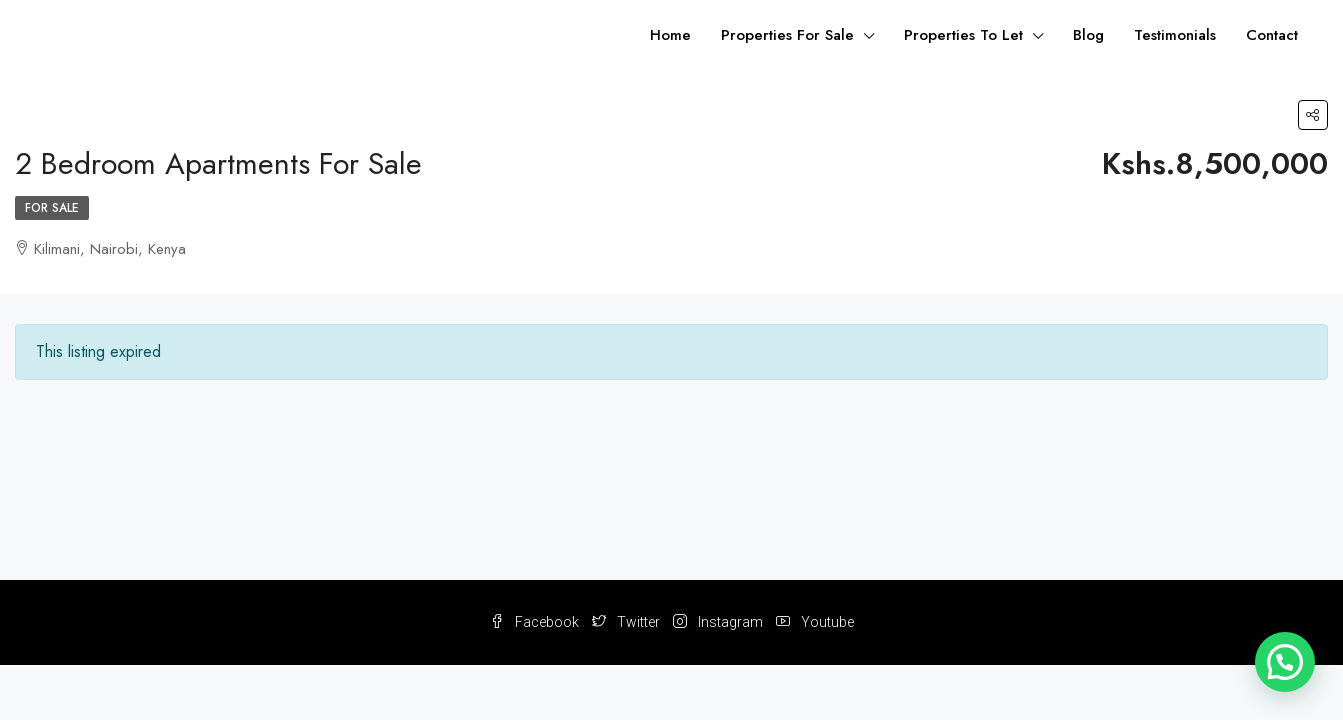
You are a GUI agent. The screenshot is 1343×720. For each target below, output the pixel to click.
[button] (1285, 662)
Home (670, 35)
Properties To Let (963, 35)
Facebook (536, 622)
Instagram (719, 622)
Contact (1272, 35)
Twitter (627, 622)
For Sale (52, 208)
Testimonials (1175, 35)
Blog (1088, 35)
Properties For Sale (787, 35)
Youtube (815, 622)
